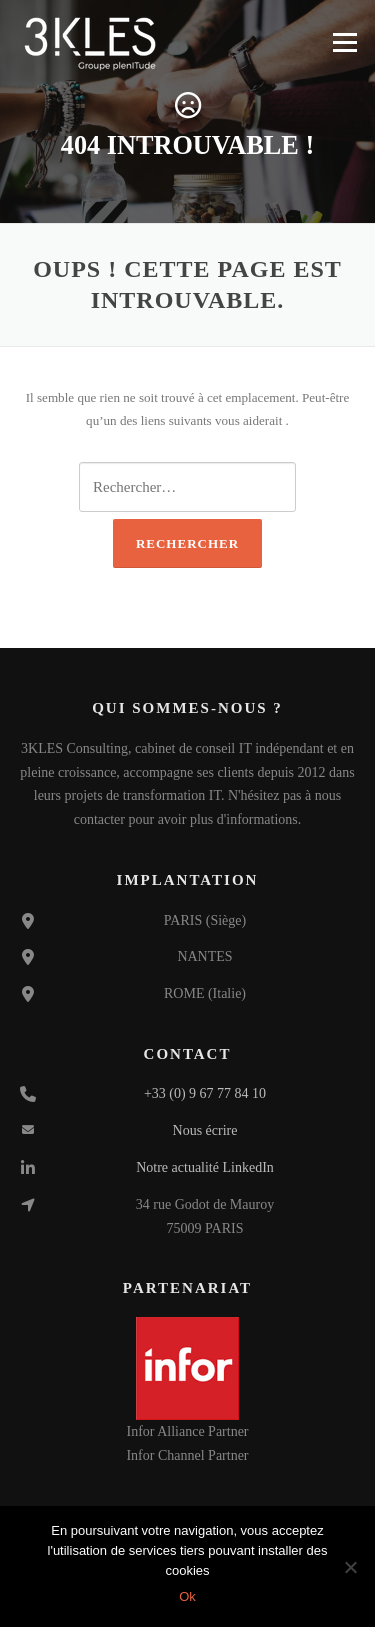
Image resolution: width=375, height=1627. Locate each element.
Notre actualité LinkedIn (205, 1167)
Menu (344, 42)
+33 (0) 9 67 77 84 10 (205, 1093)
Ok (187, 1596)
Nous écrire (205, 1130)
